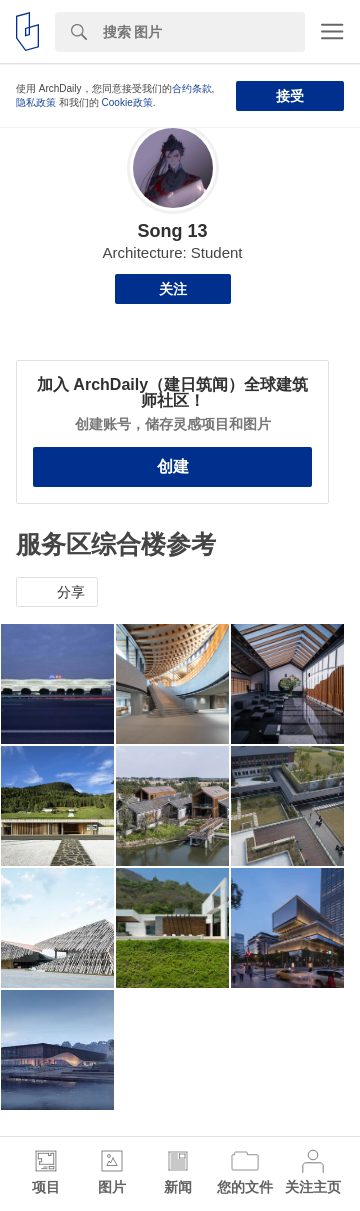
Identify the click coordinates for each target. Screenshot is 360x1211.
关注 (173, 289)
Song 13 (172, 231)
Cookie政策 (127, 102)
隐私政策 (36, 102)
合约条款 (192, 88)
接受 (290, 96)
